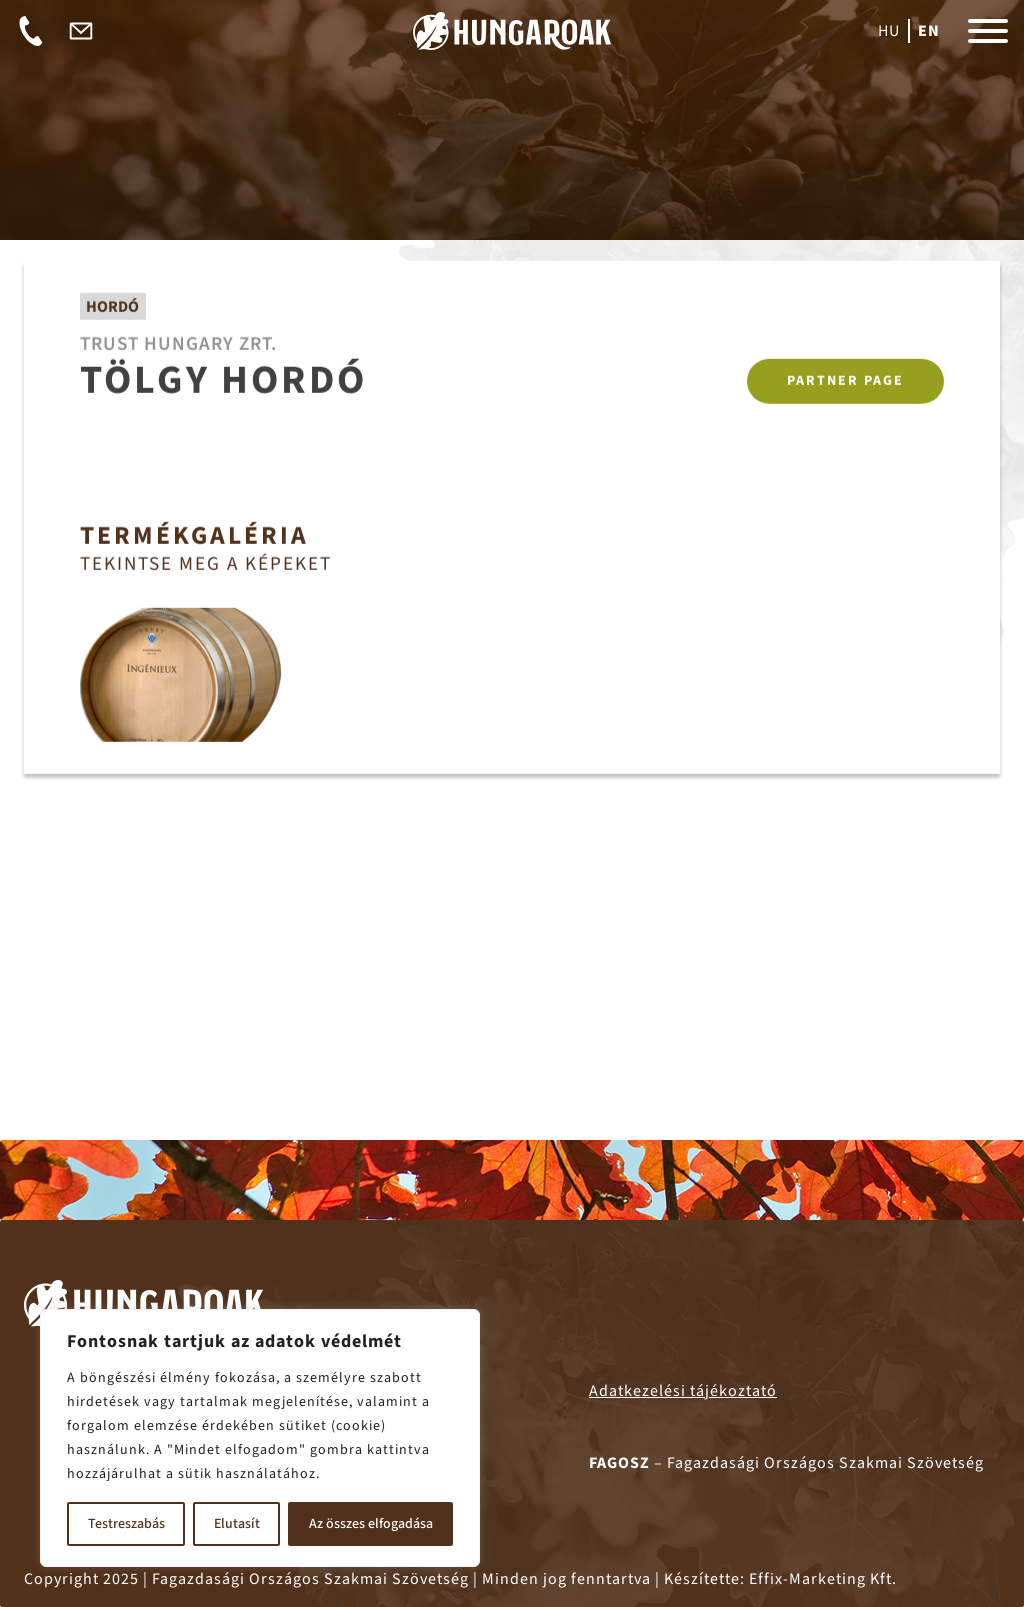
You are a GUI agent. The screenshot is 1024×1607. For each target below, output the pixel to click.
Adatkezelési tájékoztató (683, 1391)
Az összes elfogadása (371, 1524)
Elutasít (237, 1524)
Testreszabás (126, 1524)
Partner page (845, 383)
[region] (260, 1438)
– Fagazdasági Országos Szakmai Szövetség (786, 1463)
